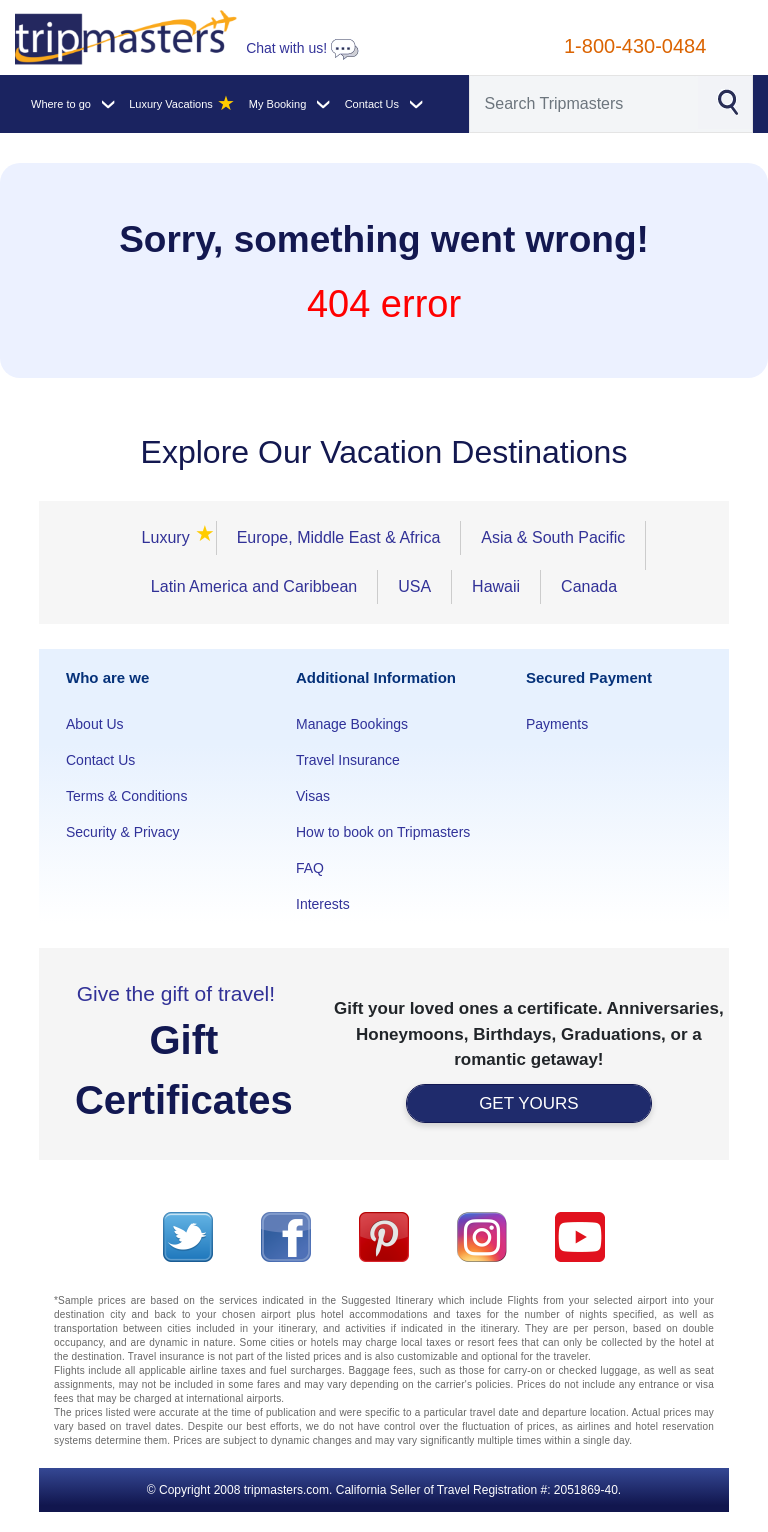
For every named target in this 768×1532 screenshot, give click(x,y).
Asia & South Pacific (553, 537)
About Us (95, 724)
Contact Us (100, 760)
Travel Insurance (348, 760)
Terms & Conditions (126, 796)
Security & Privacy (123, 832)
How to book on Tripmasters (383, 832)
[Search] (584, 104)
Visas (313, 796)
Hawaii (496, 586)
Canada (589, 586)
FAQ (310, 868)
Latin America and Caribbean (254, 586)
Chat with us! (302, 48)
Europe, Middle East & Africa (339, 537)
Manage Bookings (352, 724)
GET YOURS (529, 1103)
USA (414, 586)
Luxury (169, 538)
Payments (557, 724)
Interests (323, 904)
